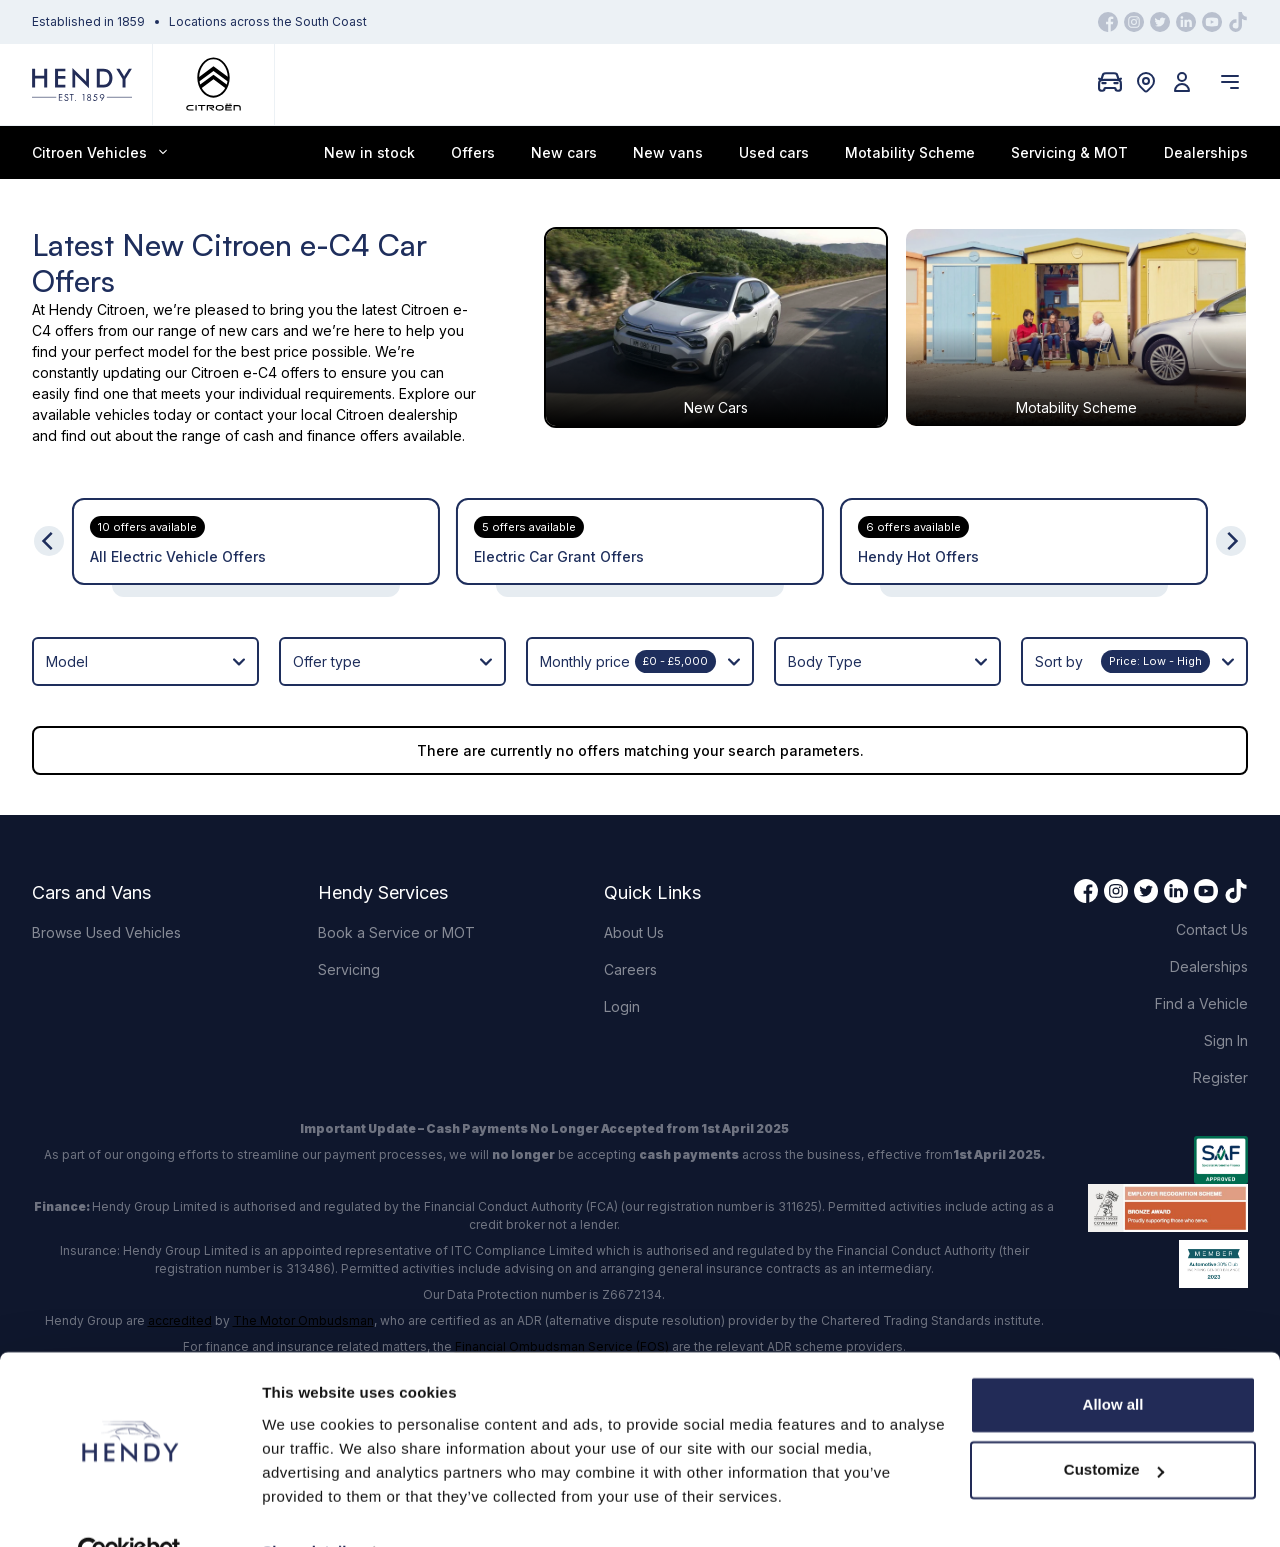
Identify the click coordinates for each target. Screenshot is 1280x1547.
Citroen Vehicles (99, 152)
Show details (308, 1507)
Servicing (349, 969)
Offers (473, 152)
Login (622, 1006)
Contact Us (1212, 929)
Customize (1114, 1425)
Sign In (1226, 1040)
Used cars (774, 152)
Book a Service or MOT (396, 932)
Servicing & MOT (1069, 152)
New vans (668, 152)
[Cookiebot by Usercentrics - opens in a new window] (129, 1508)
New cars (564, 152)
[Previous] (49, 541)
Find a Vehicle (1201, 1003)
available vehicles (91, 414)
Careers (630, 969)
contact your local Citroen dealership (336, 414)
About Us (634, 932)
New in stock (369, 152)
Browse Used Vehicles (106, 932)
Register (1220, 1077)
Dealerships (1206, 152)
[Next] (1231, 541)
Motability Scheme (910, 152)
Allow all (1113, 1360)
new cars (249, 330)
